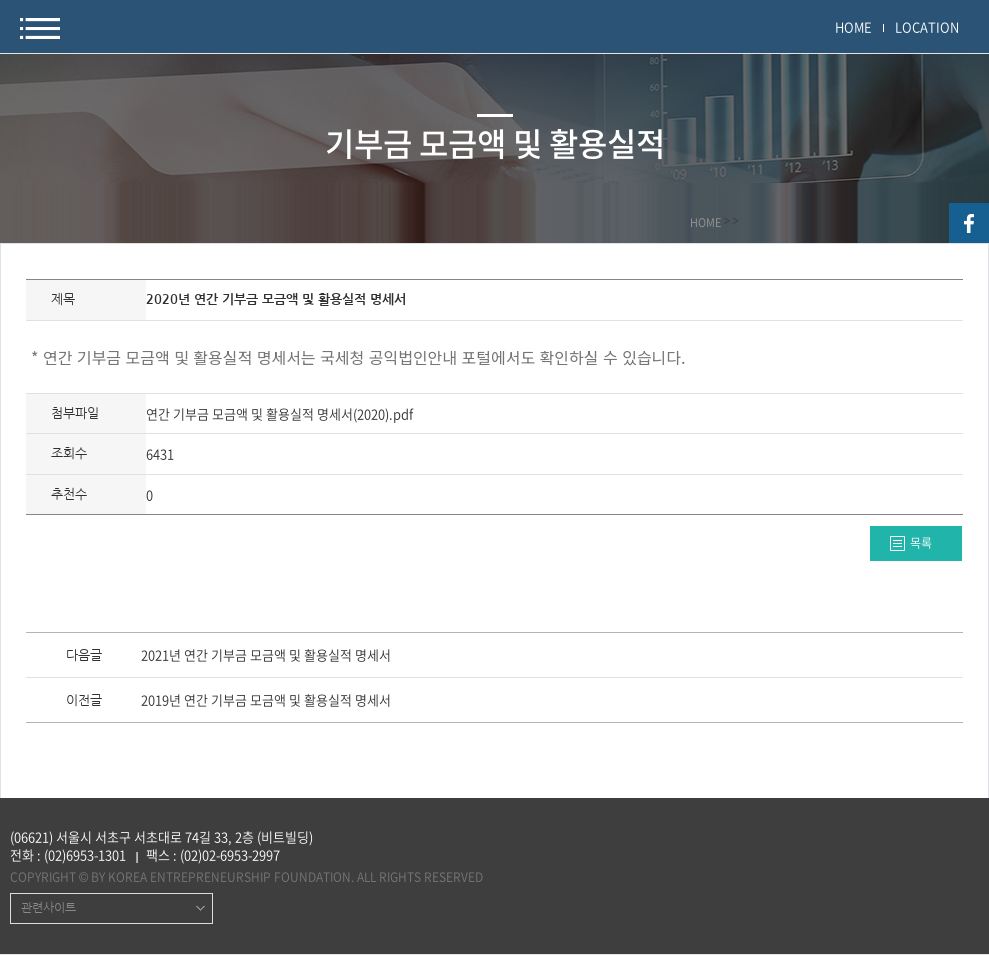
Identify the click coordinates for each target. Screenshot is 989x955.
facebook (969, 223)
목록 (921, 543)
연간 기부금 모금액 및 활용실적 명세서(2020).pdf (279, 413)
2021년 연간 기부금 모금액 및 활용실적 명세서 (266, 656)
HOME (853, 26)
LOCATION (927, 26)
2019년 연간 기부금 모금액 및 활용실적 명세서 (266, 701)
